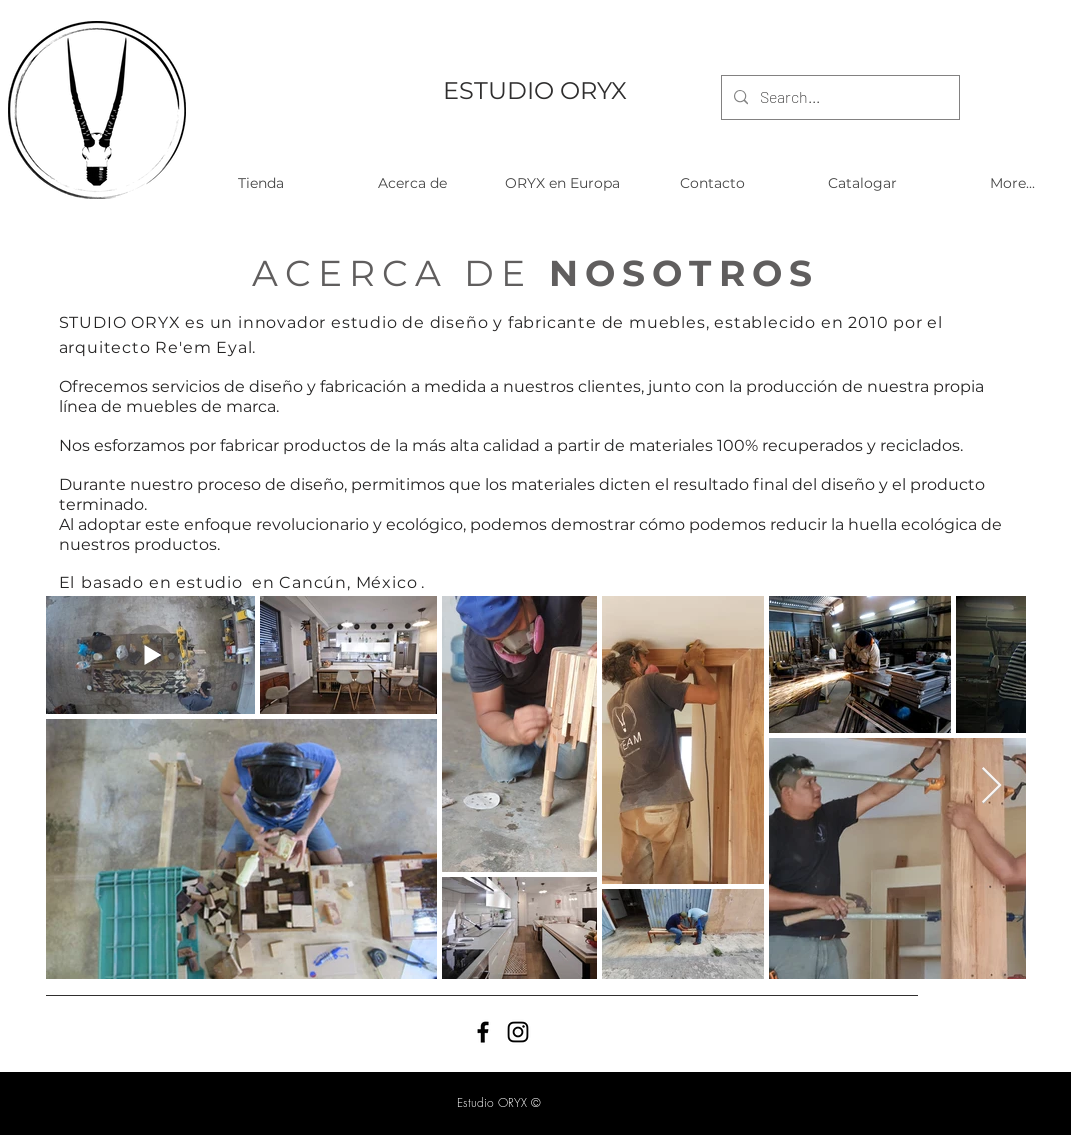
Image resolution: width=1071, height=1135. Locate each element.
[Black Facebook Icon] (483, 1032)
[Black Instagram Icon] (518, 1032)
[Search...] (838, 97)
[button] (261, 183)
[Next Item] (991, 786)
